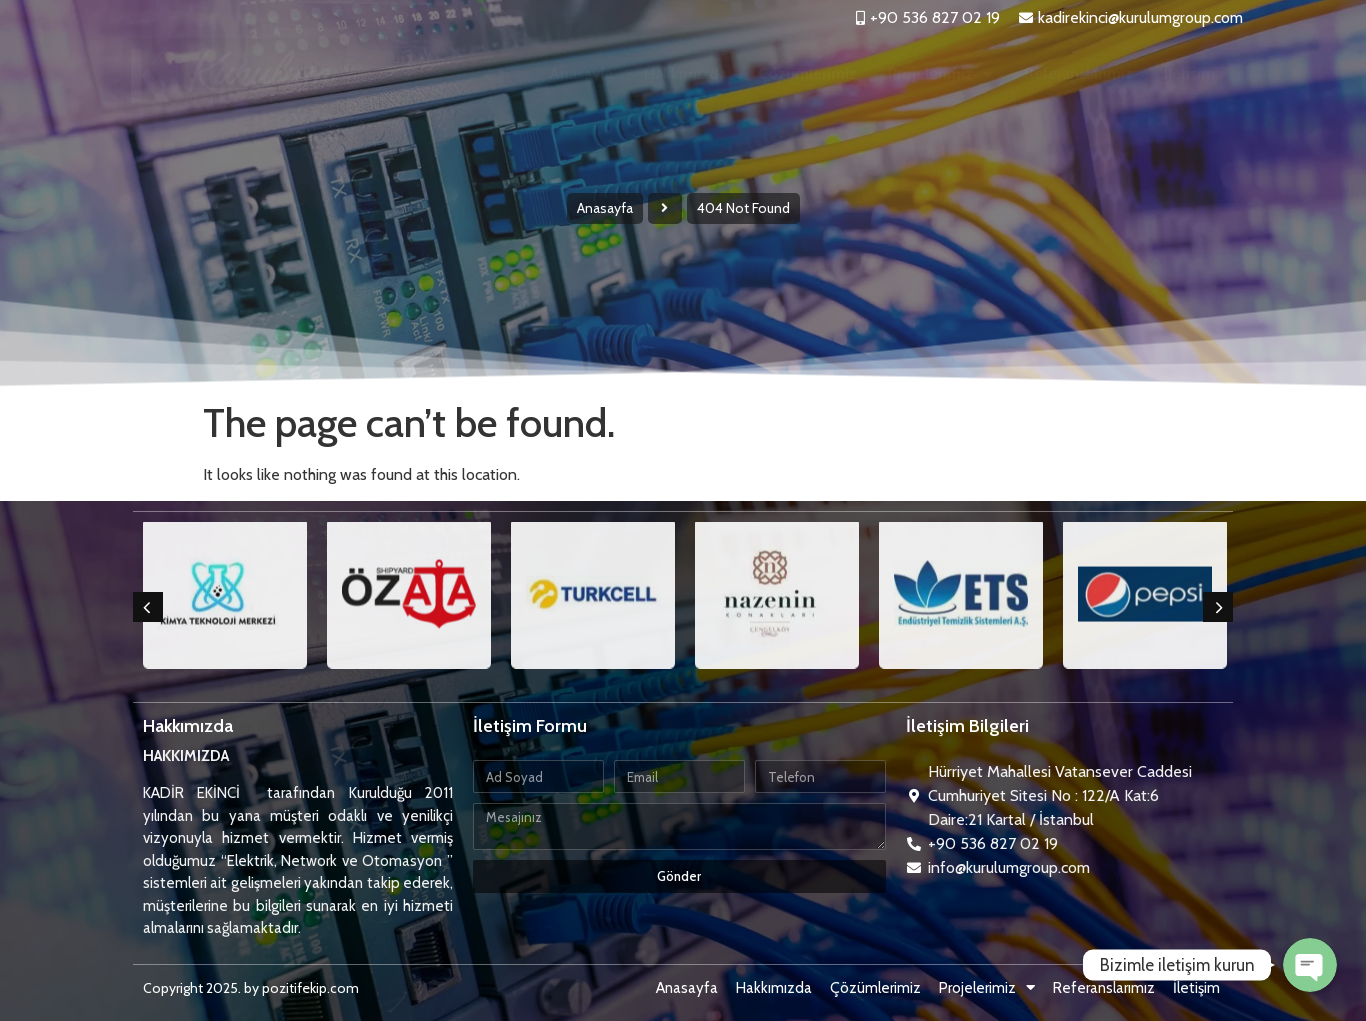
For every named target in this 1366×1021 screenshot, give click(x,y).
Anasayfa (581, 73)
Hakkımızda (685, 73)
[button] (148, 607)
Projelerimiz (940, 74)
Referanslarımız (1078, 73)
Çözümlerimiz (807, 73)
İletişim (1189, 73)
